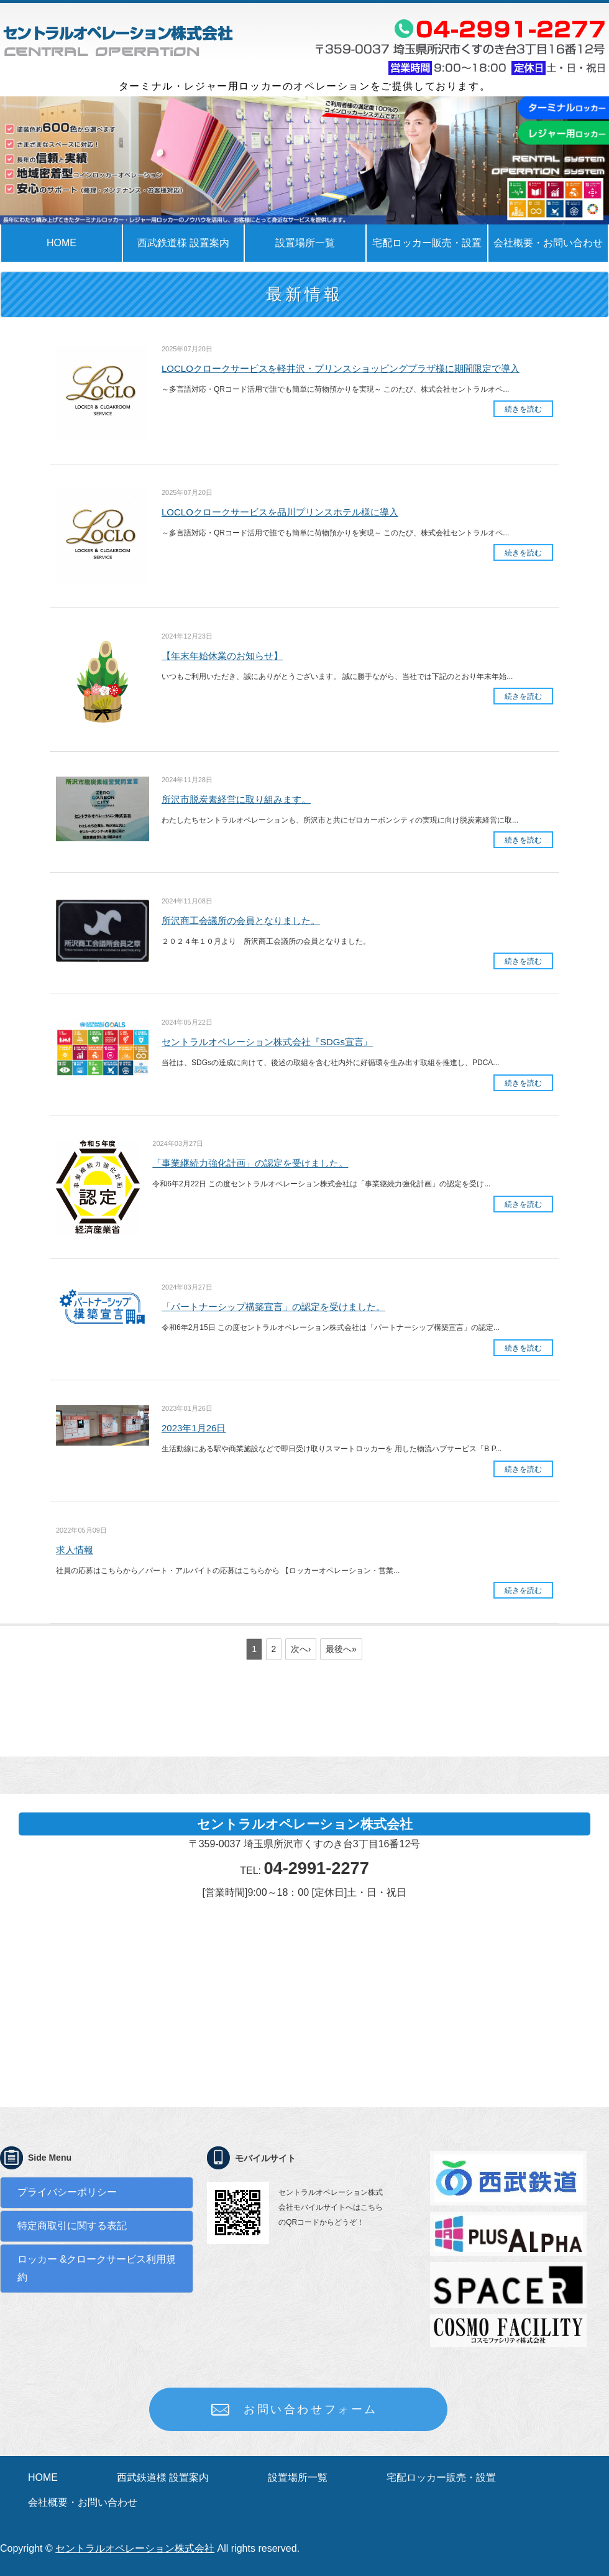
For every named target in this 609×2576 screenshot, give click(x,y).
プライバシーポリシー (67, 2192)
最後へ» (341, 1649)
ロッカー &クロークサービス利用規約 (96, 2268)
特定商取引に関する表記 (72, 2225)
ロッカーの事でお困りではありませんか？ (118, 40)
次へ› (301, 1649)
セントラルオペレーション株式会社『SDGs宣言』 (267, 1041)
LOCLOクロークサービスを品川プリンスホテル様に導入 (280, 512)
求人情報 (74, 1549)
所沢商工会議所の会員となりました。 (241, 920)
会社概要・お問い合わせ (82, 2502)
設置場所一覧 (305, 243)
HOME (61, 243)
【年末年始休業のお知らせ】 (222, 655)
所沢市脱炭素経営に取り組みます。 (236, 799)
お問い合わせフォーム (311, 2409)
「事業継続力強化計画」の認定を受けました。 (250, 1163)
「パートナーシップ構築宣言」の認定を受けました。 (273, 1306)
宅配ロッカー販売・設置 (427, 243)
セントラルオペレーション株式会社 (134, 2548)
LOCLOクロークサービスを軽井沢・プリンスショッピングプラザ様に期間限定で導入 (341, 368)
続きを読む (523, 409)
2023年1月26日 (194, 1428)
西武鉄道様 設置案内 (183, 243)
